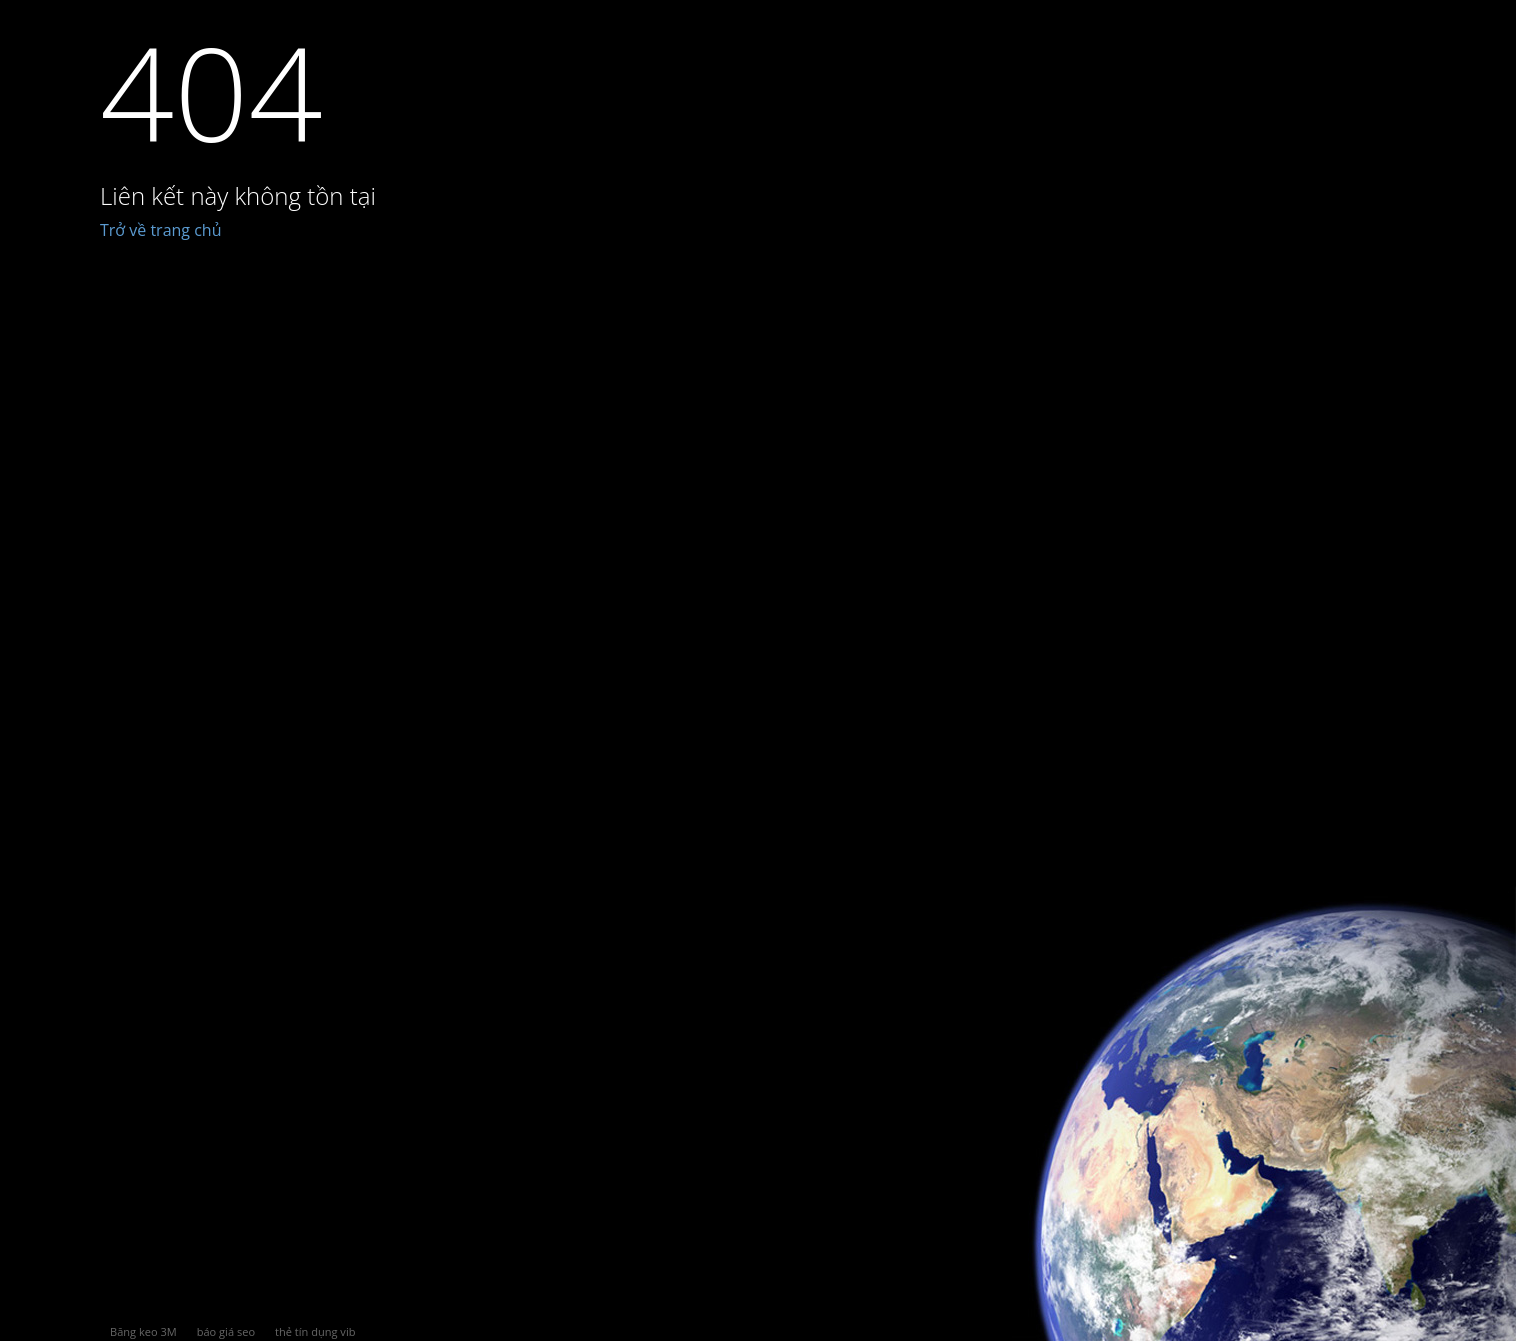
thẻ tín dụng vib (315, 1331)
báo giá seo (226, 1331)
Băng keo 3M (143, 1331)
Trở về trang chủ (161, 230)
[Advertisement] (808, 782)
